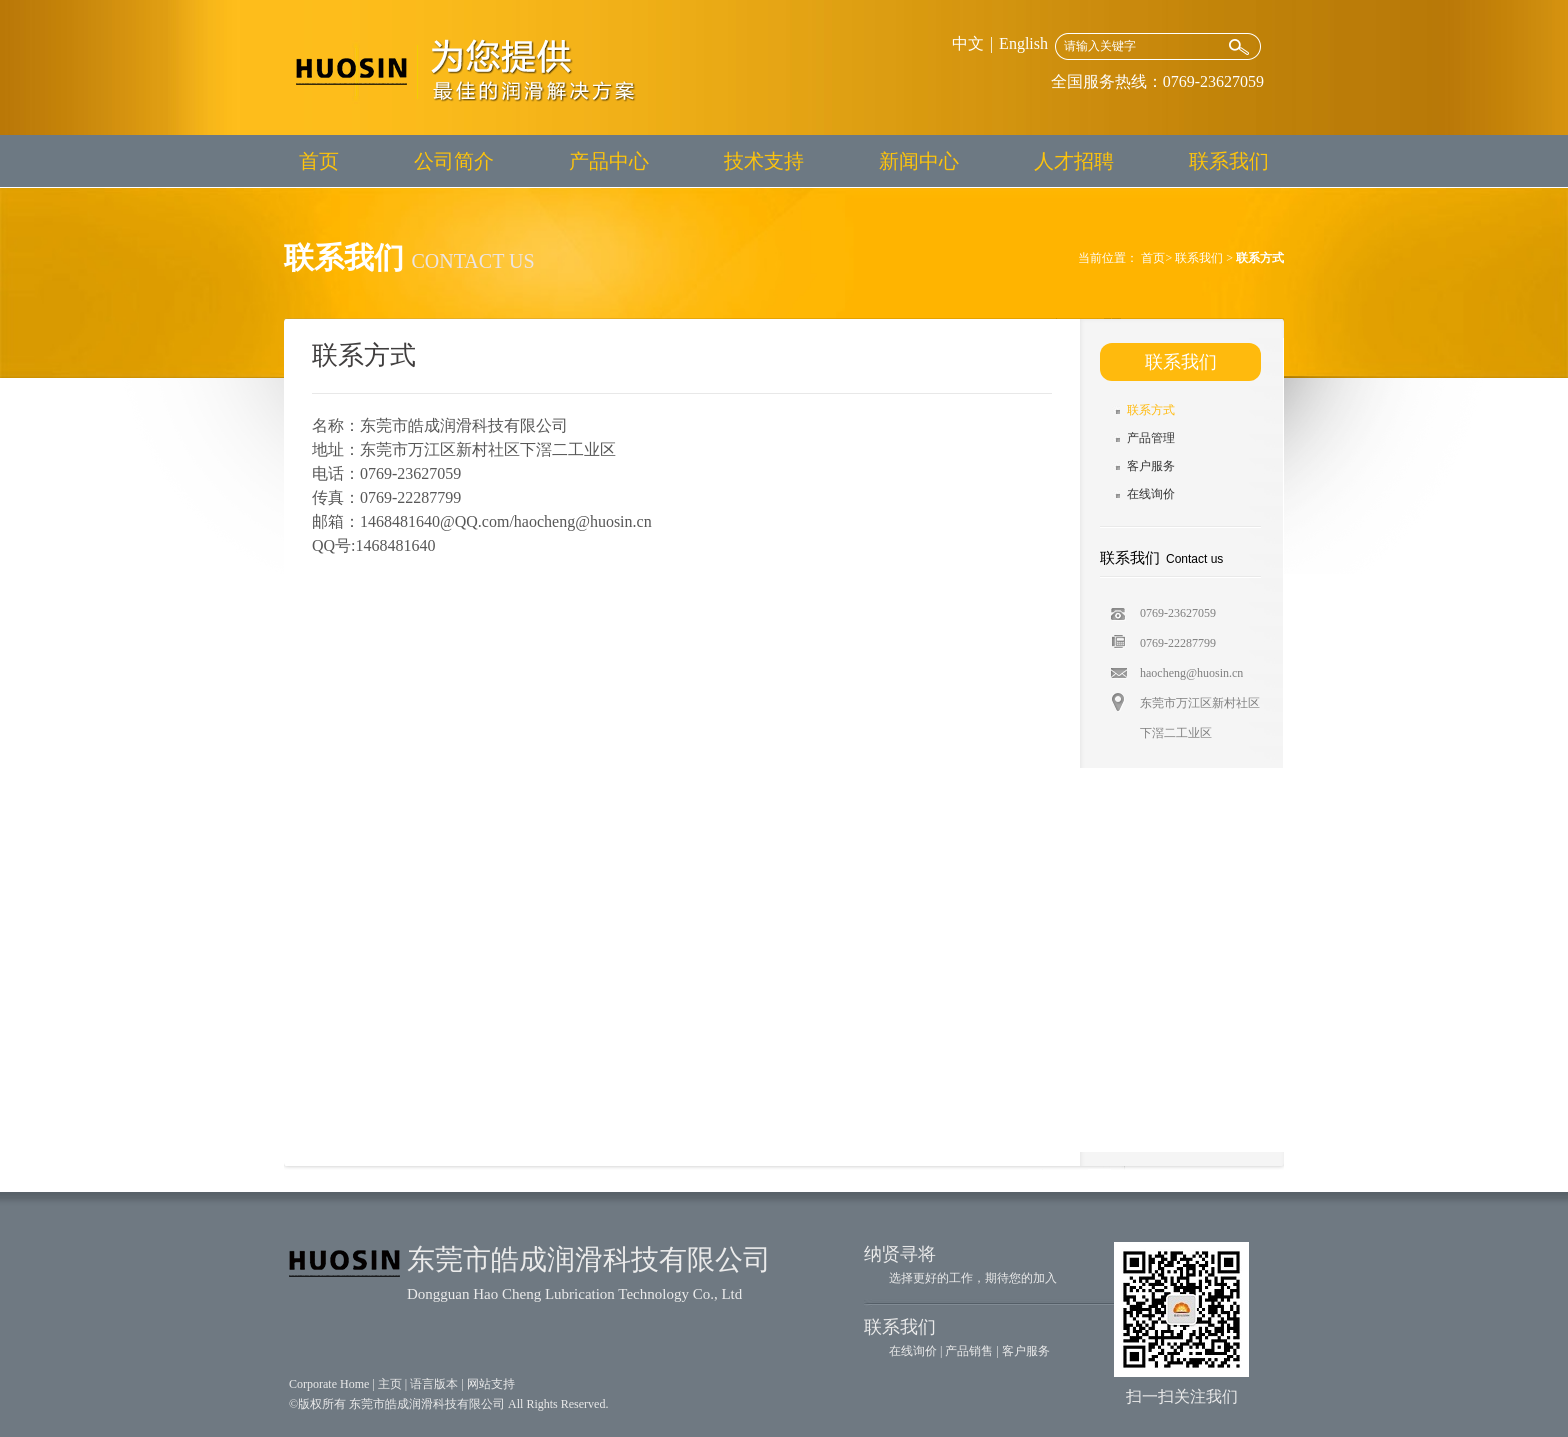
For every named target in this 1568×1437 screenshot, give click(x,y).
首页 (319, 161)
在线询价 (1151, 494)
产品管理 (1151, 438)
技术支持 (764, 161)
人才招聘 (1074, 161)
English (1023, 43)
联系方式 (1151, 410)
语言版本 (434, 1384)
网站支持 (491, 1384)
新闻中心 (919, 161)
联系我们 (1229, 161)
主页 (390, 1384)
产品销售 (969, 1351)
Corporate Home (329, 1384)
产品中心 (609, 161)
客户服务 (1151, 466)
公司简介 (454, 161)
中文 (968, 43)
